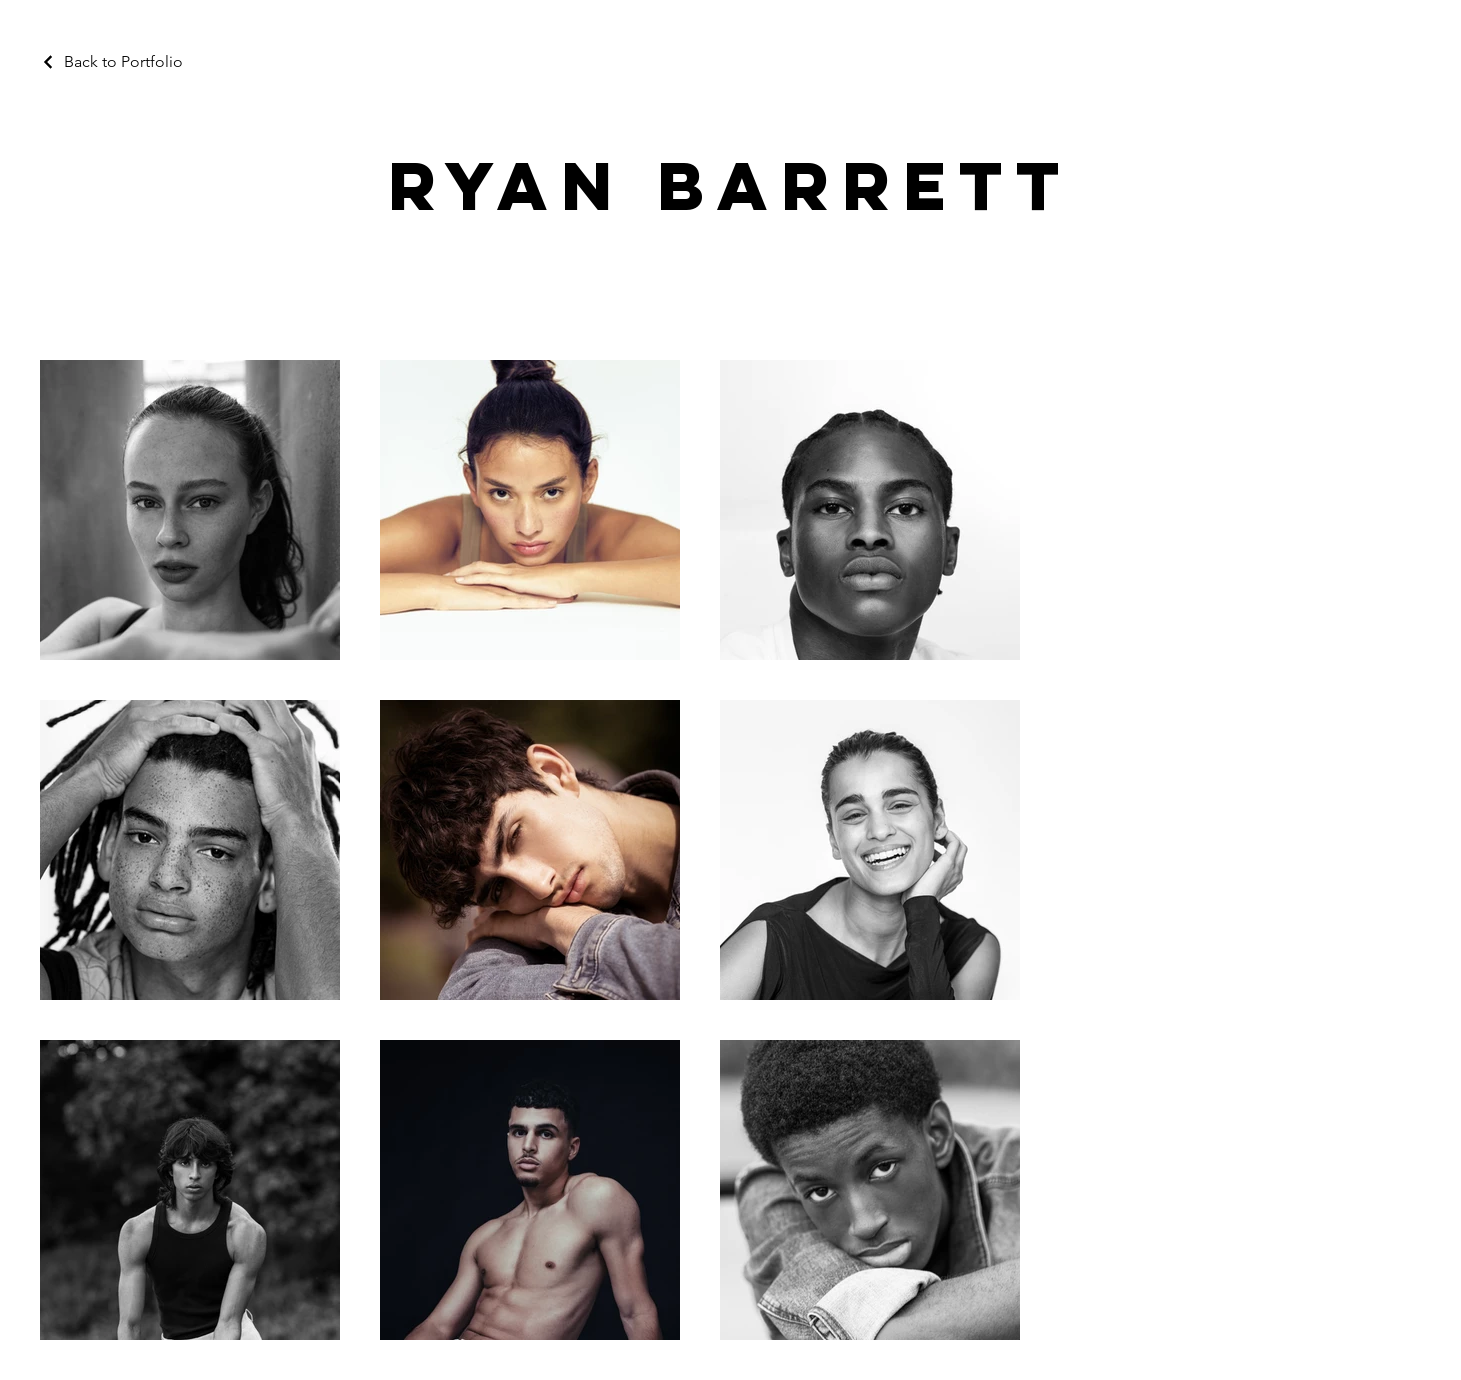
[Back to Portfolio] (111, 61)
